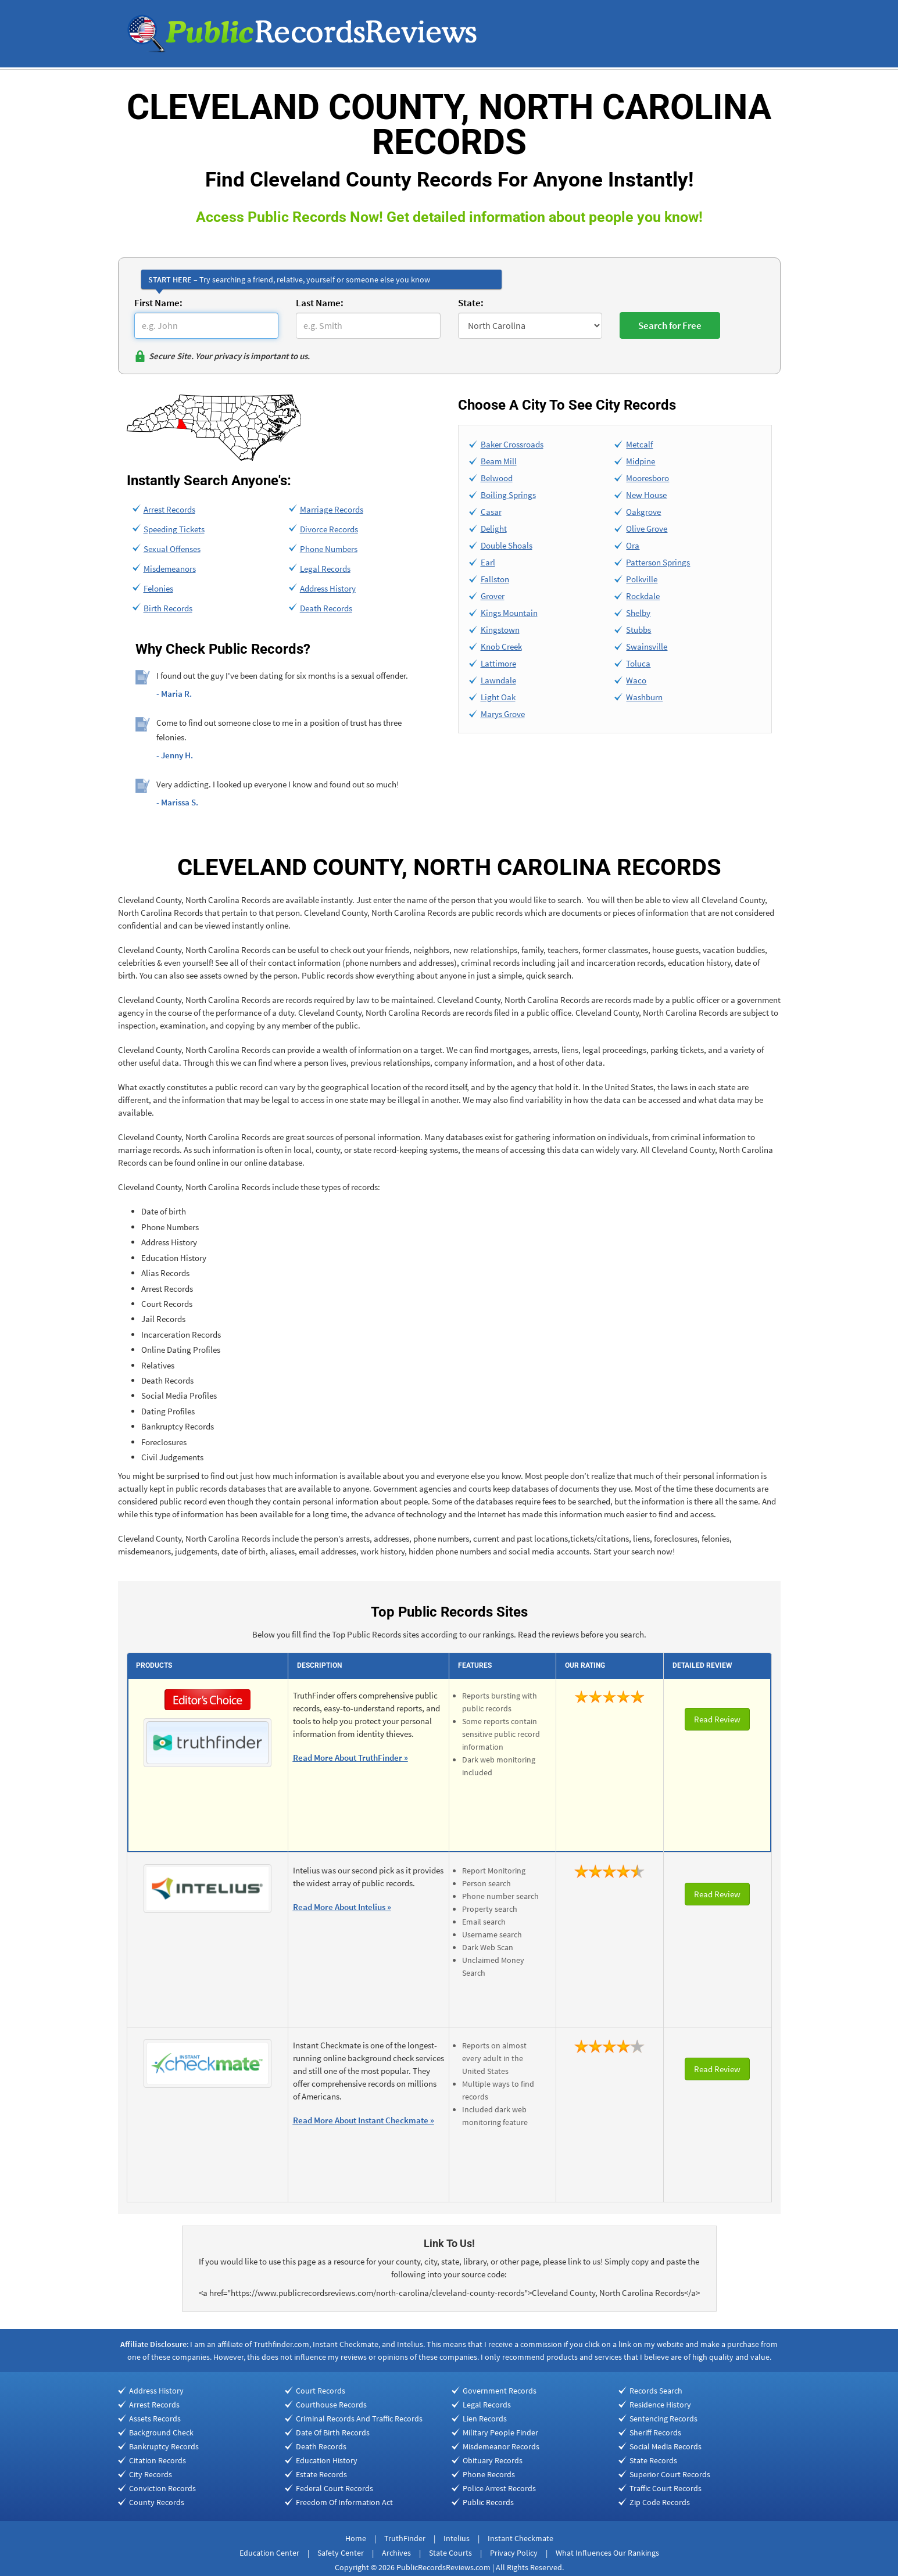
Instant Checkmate (520, 2538)
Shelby (638, 612)
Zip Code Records (659, 2502)
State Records (653, 2460)
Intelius (456, 2538)
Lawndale (498, 680)
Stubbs (638, 629)
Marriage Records (331, 509)
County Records (156, 2502)
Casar (491, 511)
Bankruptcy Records (164, 2446)
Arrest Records (169, 509)
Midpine (640, 461)
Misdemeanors (170, 568)
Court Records (320, 2390)
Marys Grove (503, 713)
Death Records (326, 608)
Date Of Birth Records (333, 2432)
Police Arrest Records (499, 2488)
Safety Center (340, 2553)
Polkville (641, 579)
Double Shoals (506, 545)
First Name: (158, 302)
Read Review (717, 1719)
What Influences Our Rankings (607, 2553)
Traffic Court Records (665, 2488)
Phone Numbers (328, 548)
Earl (488, 562)
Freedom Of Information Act (344, 2502)
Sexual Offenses (172, 548)
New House (646, 494)
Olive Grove (646, 528)
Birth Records (168, 608)
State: (471, 302)
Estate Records (321, 2474)
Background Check (161, 2432)
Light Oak (498, 697)
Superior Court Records (669, 2474)
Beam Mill (499, 461)
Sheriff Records (655, 2432)
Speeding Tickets (174, 529)
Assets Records (155, 2418)
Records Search (655, 2390)
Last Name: (320, 302)
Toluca (638, 663)
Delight (494, 528)
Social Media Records (665, 2446)
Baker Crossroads (512, 444)
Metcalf (639, 444)
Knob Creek (501, 646)
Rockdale (643, 595)
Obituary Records (493, 2460)
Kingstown (500, 629)
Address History (328, 588)
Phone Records (489, 2474)
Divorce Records (329, 529)
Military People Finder (500, 2432)
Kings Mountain (509, 612)
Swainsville (646, 646)
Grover (493, 595)
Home (355, 2538)
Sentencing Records (663, 2418)
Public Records (488, 2502)
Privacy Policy (514, 2553)
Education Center (269, 2553)
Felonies (158, 588)
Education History (326, 2460)
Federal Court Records (334, 2488)
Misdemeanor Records (501, 2446)
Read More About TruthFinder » (350, 1757)
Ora (632, 545)
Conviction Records (162, 2488)
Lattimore (498, 663)
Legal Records (325, 568)
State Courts (450, 2553)
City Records (150, 2474)
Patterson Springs (658, 562)
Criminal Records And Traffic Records (359, 2418)
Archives (396, 2553)
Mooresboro (647, 477)
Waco (636, 680)
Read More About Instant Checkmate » (363, 2120)
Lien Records (485, 2418)
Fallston (495, 579)
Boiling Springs (508, 494)
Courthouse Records (331, 2404)
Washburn (644, 697)
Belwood (497, 477)
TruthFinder (404, 2538)
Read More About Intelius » (342, 1906)
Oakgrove (643, 511)
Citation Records (157, 2460)
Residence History (660, 2404)
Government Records (499, 2390)
